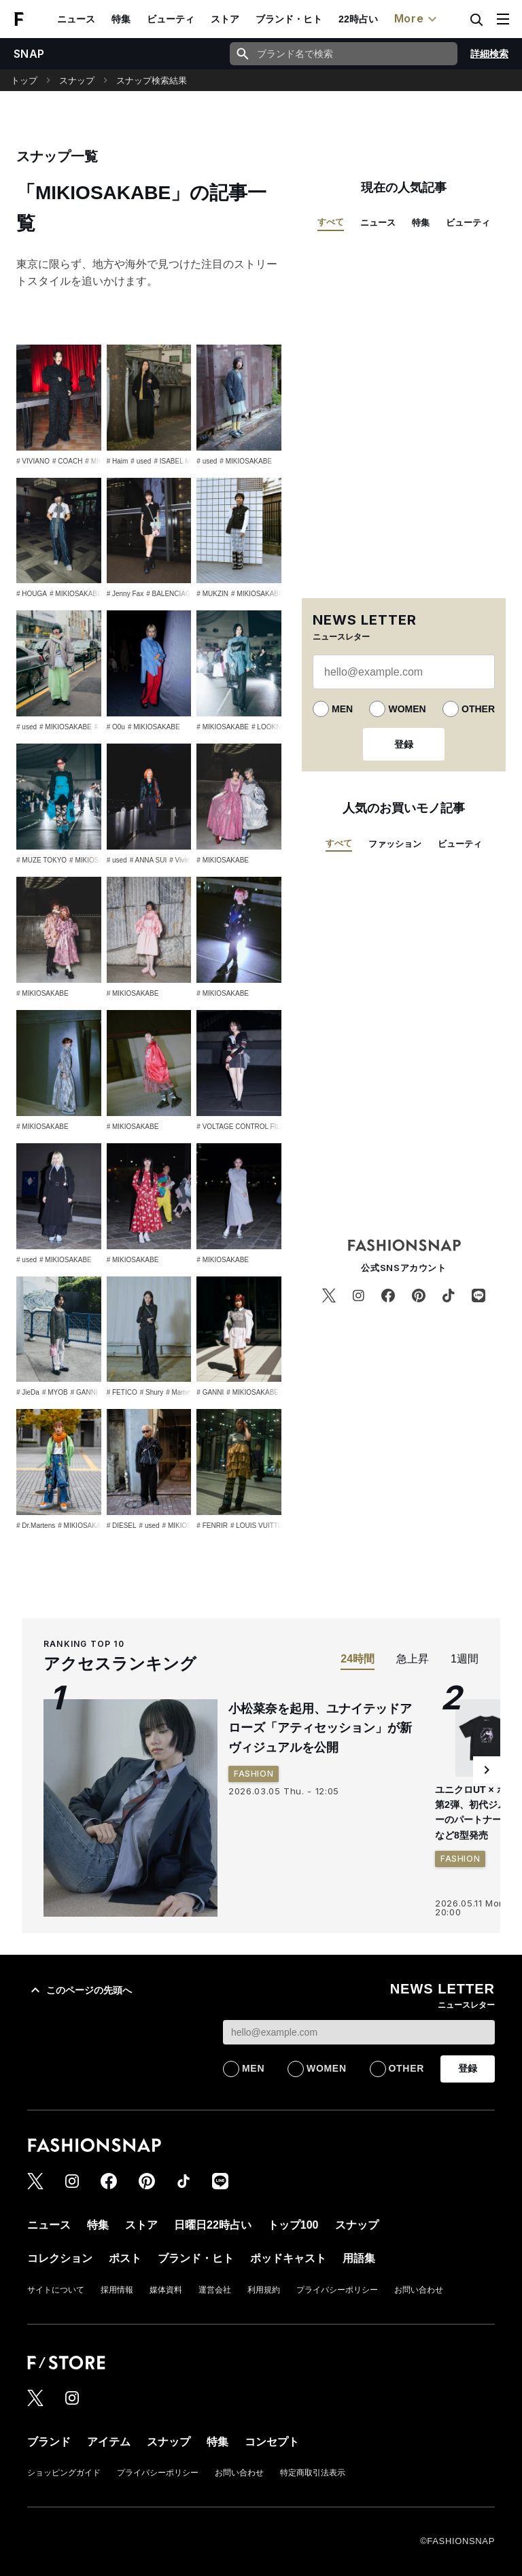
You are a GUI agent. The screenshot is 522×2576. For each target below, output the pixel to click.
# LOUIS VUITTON (259, 1525)
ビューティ (170, 19)
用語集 (359, 2258)
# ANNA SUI (148, 860)
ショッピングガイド (64, 2472)
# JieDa (27, 1392)
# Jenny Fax (125, 593)
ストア (225, 19)
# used (140, 461)
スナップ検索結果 (151, 80)
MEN (342, 708)
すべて (330, 222)
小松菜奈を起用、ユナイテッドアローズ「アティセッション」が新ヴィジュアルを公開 (320, 1728)
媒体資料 (166, 2290)
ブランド (49, 2442)
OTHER (478, 708)
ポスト (125, 2258)
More (417, 19)
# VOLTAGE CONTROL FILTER (244, 1126)
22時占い (358, 19)
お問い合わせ (418, 2290)
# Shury (151, 1392)
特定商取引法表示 (312, 2472)
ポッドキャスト (288, 2258)
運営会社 (214, 2290)
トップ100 (293, 2225)
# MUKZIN (212, 593)
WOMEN (406, 708)
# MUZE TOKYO (41, 860)
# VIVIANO (33, 461)
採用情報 (117, 2290)
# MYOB (55, 1392)
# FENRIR (212, 1525)
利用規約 (263, 2290)
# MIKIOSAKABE (246, 461)
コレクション (59, 2258)
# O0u (116, 727)
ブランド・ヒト (289, 19)
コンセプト (272, 2442)
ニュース (76, 19)
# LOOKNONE (273, 727)
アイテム (108, 2442)
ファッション (394, 844)
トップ (24, 80)
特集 (120, 19)
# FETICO (122, 1392)
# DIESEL (122, 1525)
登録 (403, 744)
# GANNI (84, 1392)
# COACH (67, 461)
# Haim (117, 461)
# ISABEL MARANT (183, 461)
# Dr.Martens (35, 1525)
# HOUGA (31, 593)
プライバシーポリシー (337, 2290)
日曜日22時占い (212, 2225)
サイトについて (55, 2290)
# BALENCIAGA (170, 593)
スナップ (76, 80)
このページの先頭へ (79, 1990)
